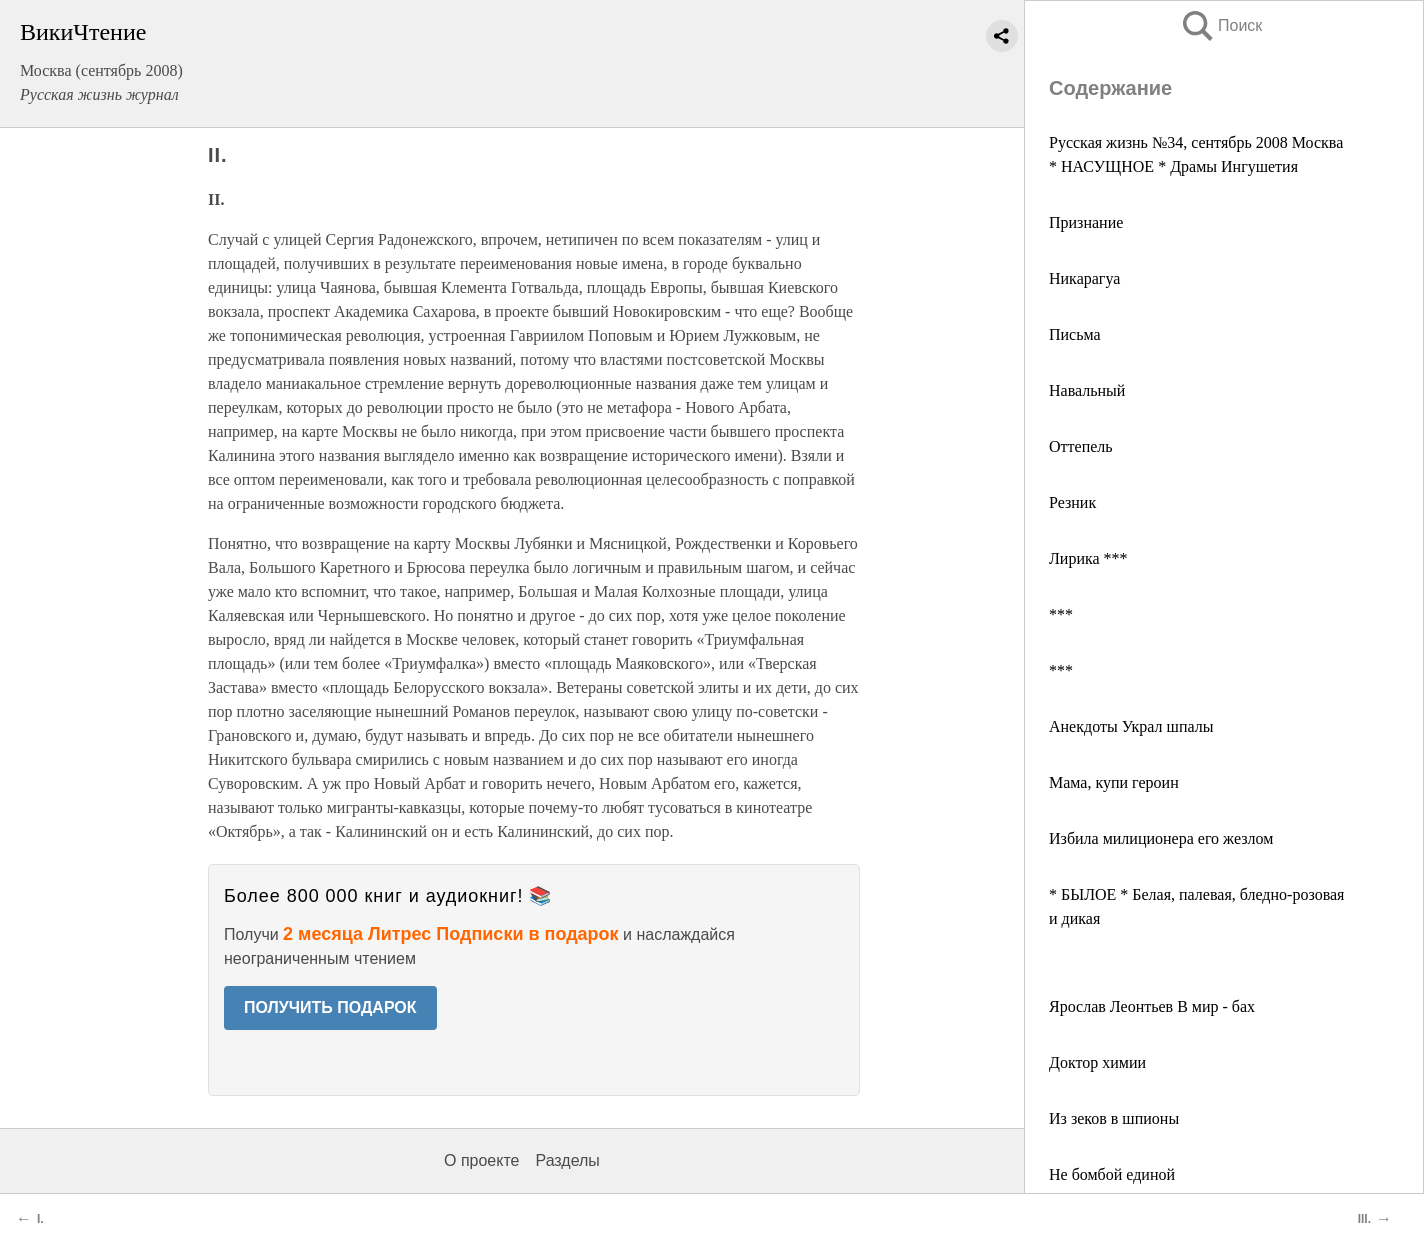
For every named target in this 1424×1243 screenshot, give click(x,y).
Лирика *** (1088, 558)
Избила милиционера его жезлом (1161, 838)
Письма (1075, 334)
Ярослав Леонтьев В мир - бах (1152, 1006)
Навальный (1087, 390)
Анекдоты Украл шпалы (1131, 726)
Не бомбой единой (1112, 1174)
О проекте (481, 1160)
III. (1364, 1219)
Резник (1072, 502)
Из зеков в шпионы (1114, 1118)
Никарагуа (1084, 278)
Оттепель (1081, 446)
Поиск (1221, 25)
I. (40, 1219)
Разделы (567, 1160)
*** (1061, 614)
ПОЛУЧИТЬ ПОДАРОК (330, 1007)
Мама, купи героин (1114, 782)
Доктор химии (1097, 1062)
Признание (1086, 222)
